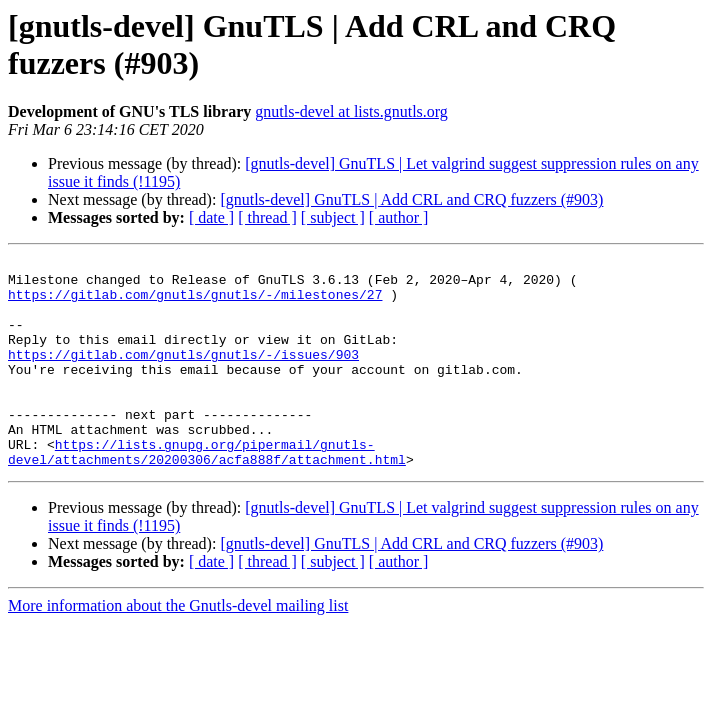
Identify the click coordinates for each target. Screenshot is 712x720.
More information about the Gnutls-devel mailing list (178, 647)
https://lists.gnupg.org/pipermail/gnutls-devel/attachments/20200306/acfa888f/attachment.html (207, 492)
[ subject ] (333, 217)
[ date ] (211, 217)
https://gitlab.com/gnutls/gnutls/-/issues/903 (183, 375)
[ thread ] (267, 217)
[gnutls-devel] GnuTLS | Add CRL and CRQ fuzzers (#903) (411, 199)
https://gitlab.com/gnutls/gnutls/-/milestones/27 (195, 303)
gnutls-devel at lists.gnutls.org (351, 111)
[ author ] (399, 217)
